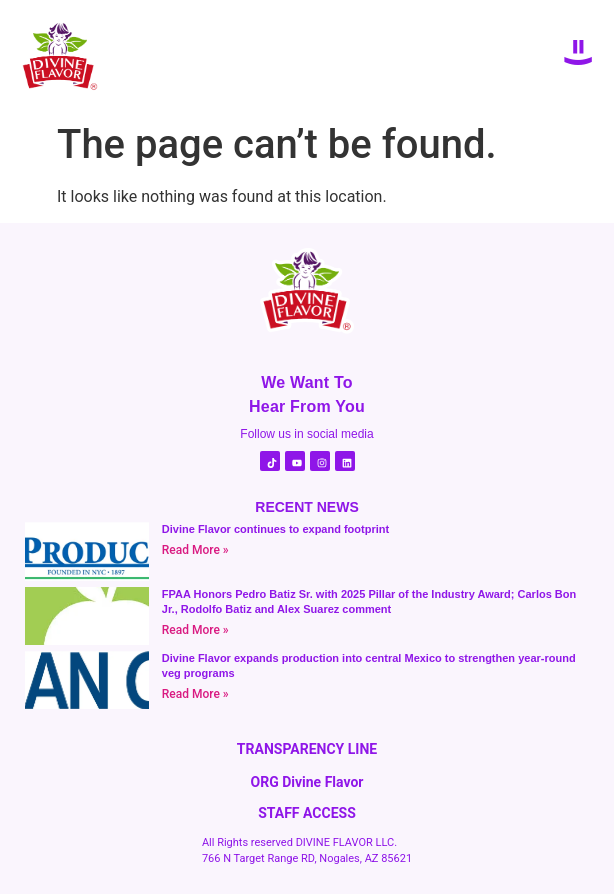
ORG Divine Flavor (307, 782)
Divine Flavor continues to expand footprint (275, 529)
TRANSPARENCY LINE (307, 749)
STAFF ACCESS (307, 813)
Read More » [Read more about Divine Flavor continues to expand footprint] (195, 550)
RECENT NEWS (306, 507)
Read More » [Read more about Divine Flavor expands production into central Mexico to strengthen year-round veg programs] (195, 694)
